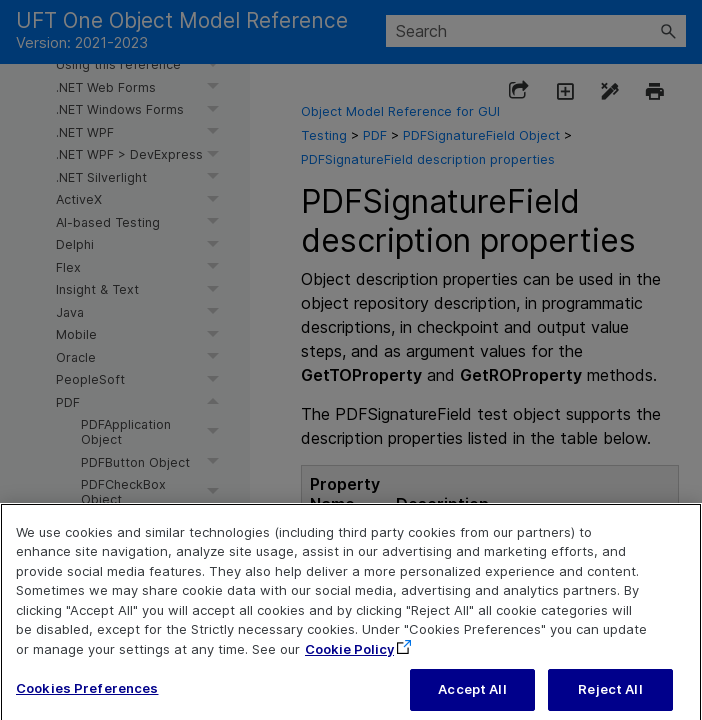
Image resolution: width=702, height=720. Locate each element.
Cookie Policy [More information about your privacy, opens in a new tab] (349, 661)
